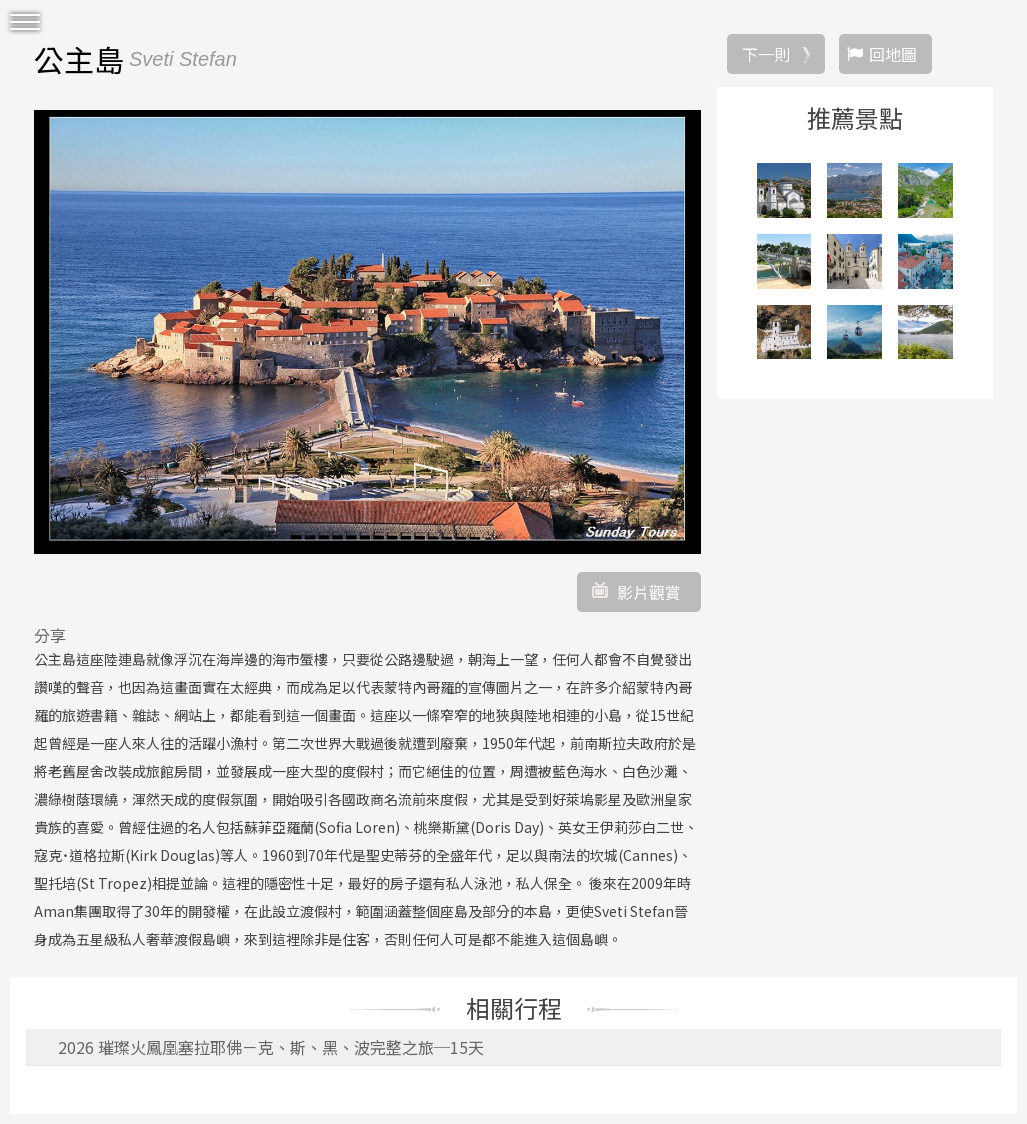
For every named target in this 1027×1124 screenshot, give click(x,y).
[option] (367, 332)
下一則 (766, 54)
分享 (50, 635)
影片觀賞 (649, 592)
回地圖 (893, 54)
